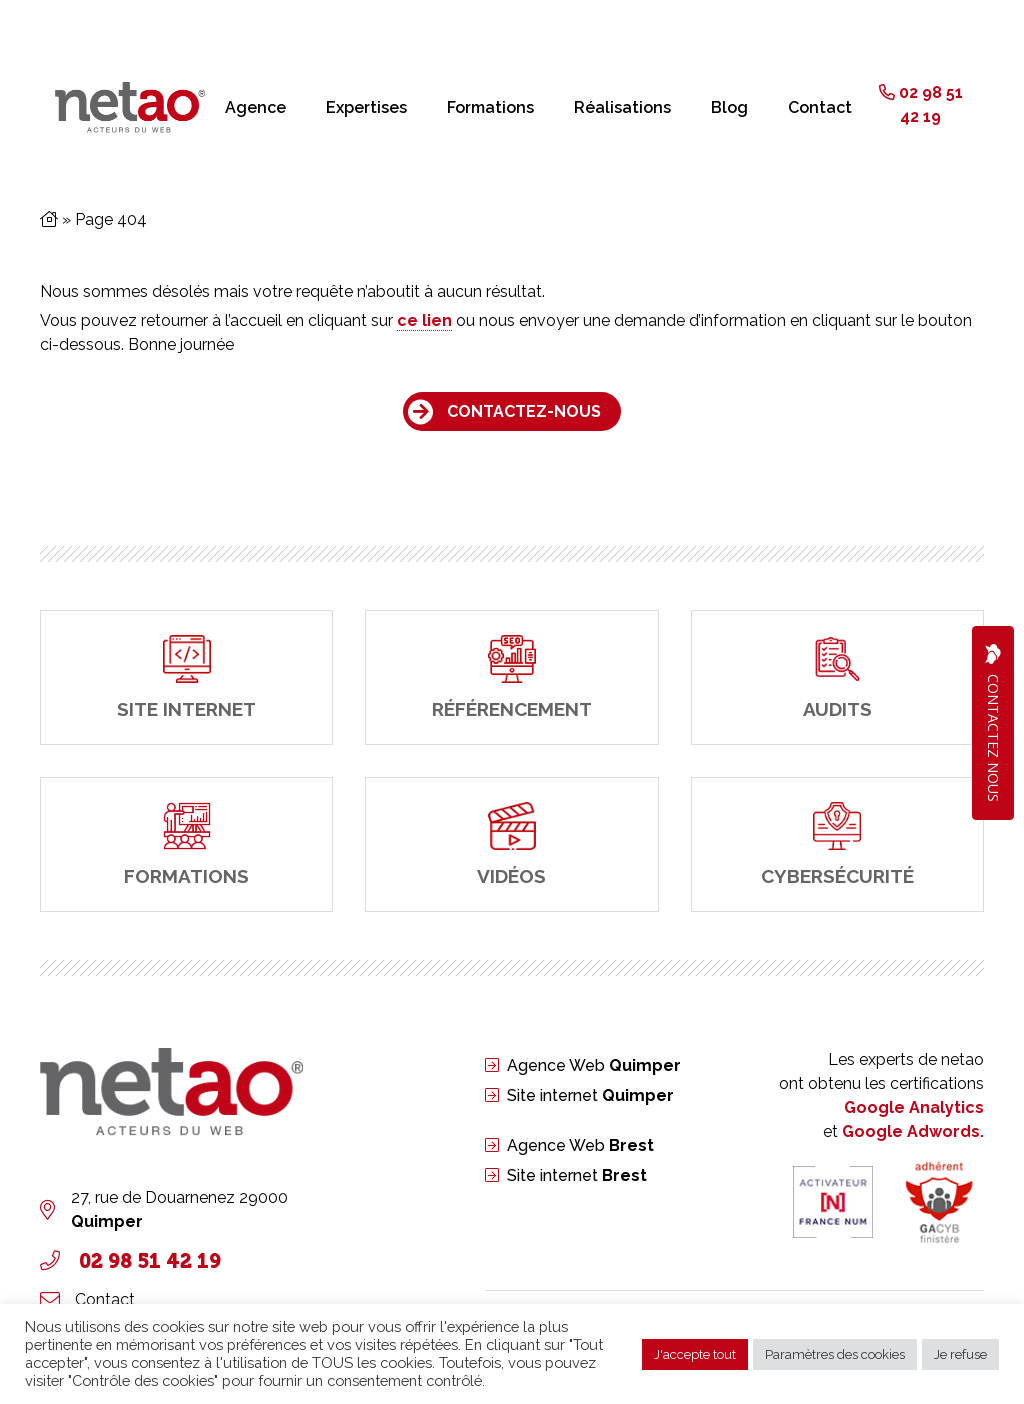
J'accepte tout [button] (695, 1354)
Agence (255, 107)
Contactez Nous (993, 723)
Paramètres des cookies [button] (835, 1354)
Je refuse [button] (960, 1354)
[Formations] (186, 844)
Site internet (590, 1095)
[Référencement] (511, 677)
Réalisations (622, 107)
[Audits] (837, 677)
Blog (729, 107)
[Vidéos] (511, 844)
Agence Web (594, 1065)
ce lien (424, 320)
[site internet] (186, 677)
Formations (490, 107)
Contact (820, 107)
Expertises (366, 107)
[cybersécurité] (837, 844)
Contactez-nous (524, 411)
